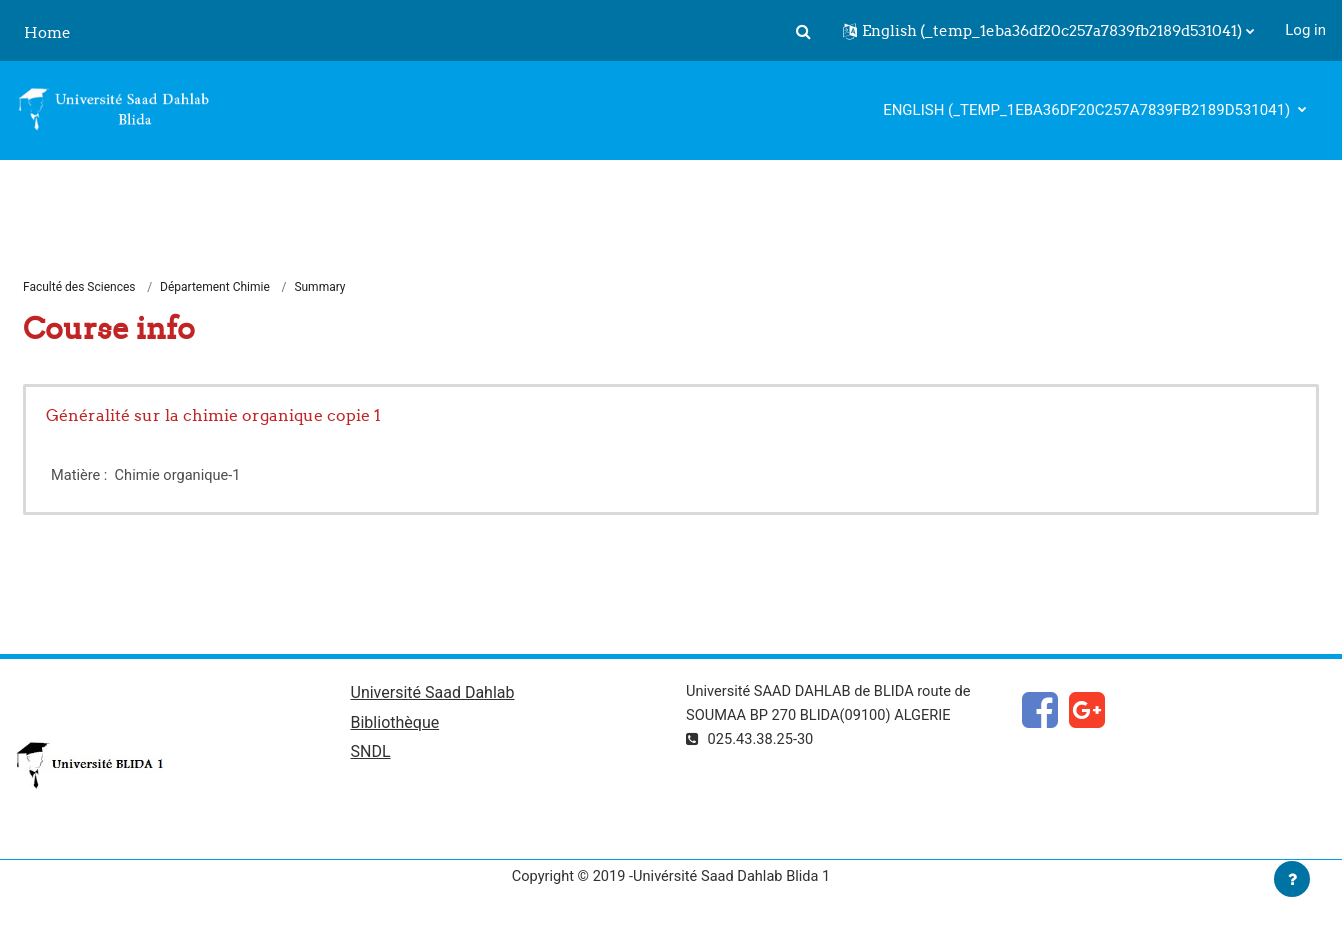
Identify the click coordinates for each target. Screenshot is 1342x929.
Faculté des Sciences (79, 288)
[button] (803, 31)
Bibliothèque (395, 725)
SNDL (371, 755)
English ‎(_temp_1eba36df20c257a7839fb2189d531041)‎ (1088, 110)
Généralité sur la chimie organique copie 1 (213, 416)
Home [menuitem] (47, 32)
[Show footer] (1292, 879)
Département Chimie (215, 288)
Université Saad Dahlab (433, 694)
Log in (1305, 30)
